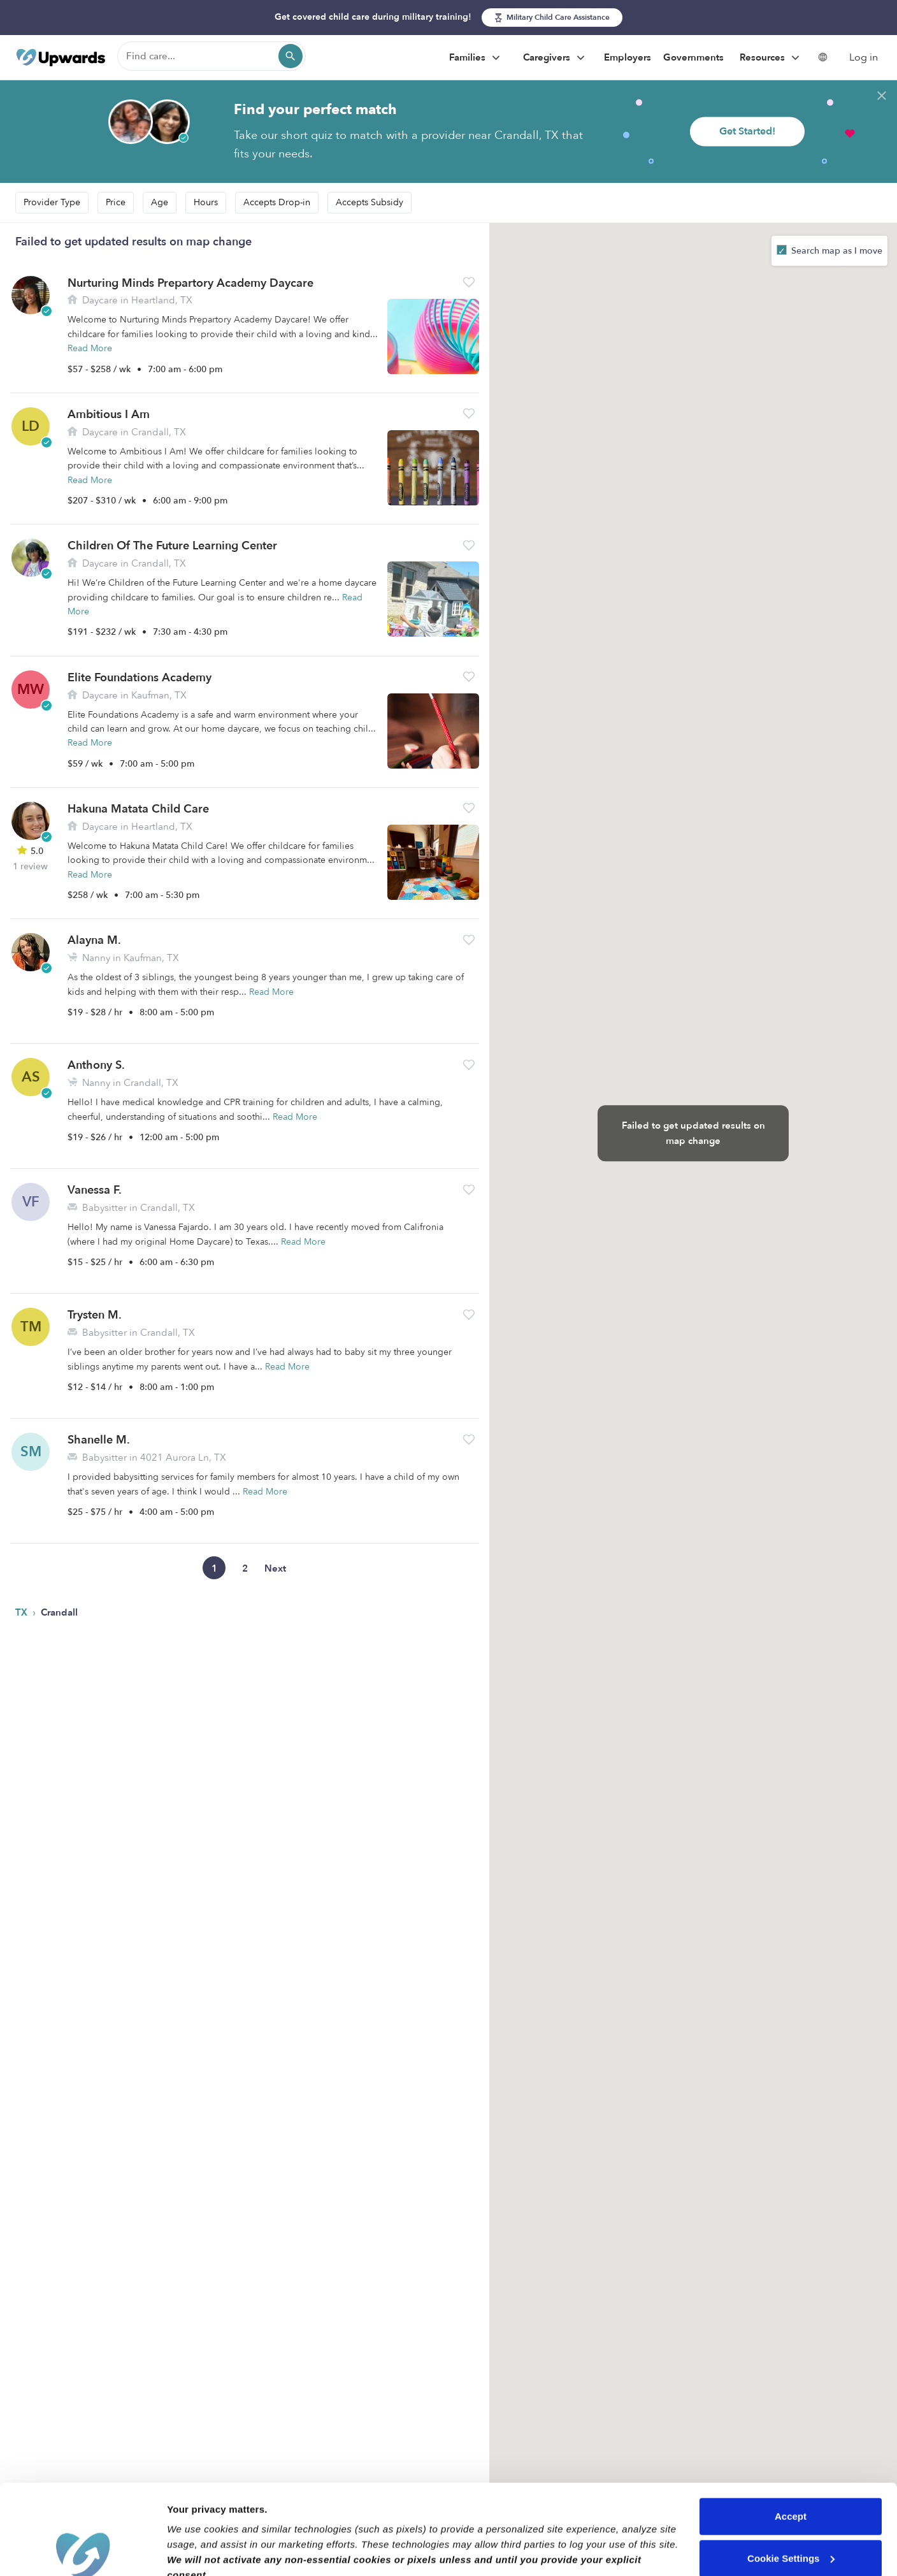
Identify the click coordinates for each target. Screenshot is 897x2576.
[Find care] (211, 56)
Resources (771, 58)
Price (116, 202)
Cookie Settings (791, 2468)
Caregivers (555, 58)
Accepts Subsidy (369, 202)
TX (22, 1612)
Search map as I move (835, 251)
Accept (791, 2426)
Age (159, 202)
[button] (469, 282)
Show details (196, 2550)
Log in (863, 57)
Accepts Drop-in (276, 202)
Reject (790, 2510)
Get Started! (747, 131)
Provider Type (52, 202)
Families (476, 58)
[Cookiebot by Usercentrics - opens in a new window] (82, 2551)
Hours (206, 202)
